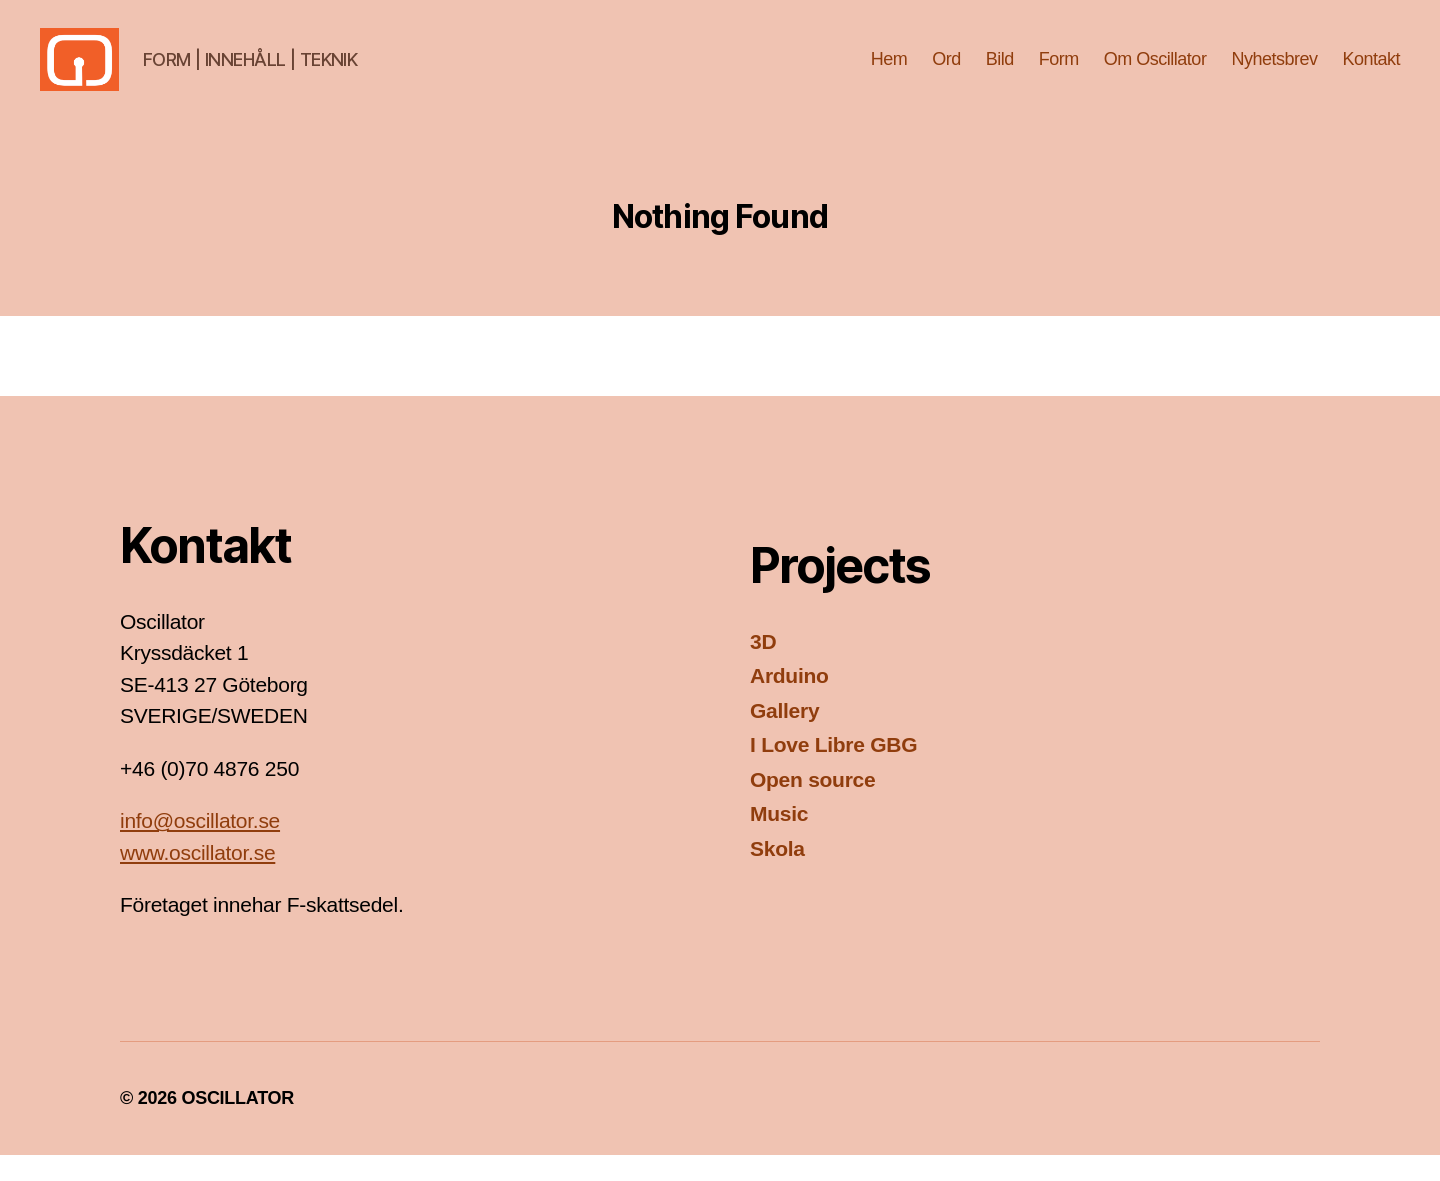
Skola (777, 874)
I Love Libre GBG (833, 771)
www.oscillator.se (197, 878)
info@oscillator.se (200, 847)
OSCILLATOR (237, 1124)
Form (1059, 72)
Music (779, 840)
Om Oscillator (1155, 72)
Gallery (784, 736)
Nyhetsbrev (1274, 72)
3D (763, 667)
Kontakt (1371, 72)
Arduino (789, 702)
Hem (889, 72)
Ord (946, 72)
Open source (812, 805)
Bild (1000, 72)
